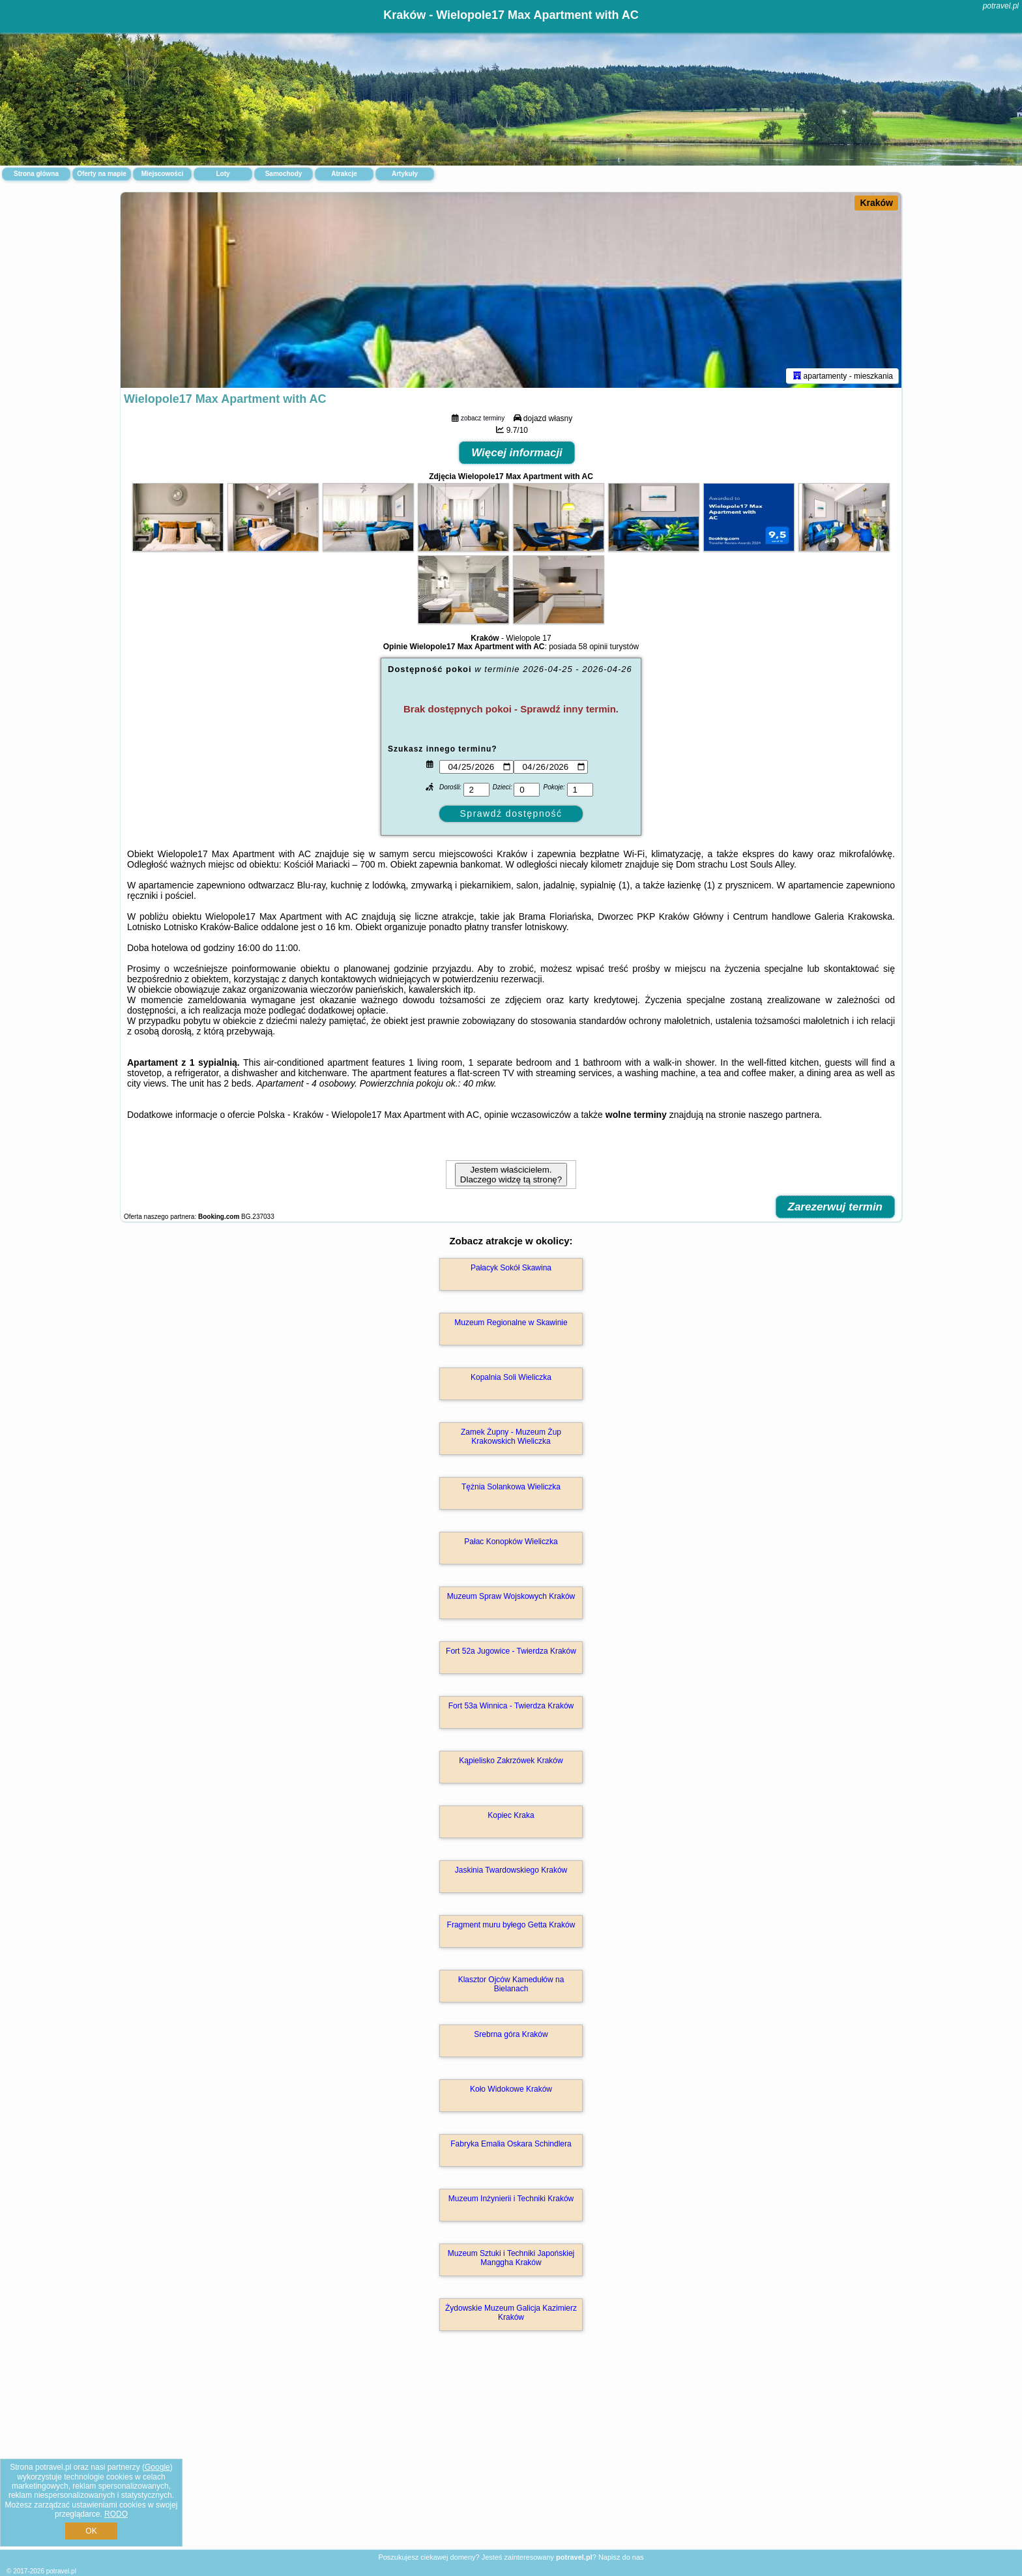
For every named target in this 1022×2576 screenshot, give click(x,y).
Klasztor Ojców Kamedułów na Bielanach (511, 1984)
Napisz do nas (621, 2557)
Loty (222, 173)
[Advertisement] (511, 2454)
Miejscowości (162, 173)
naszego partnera (783, 1114)
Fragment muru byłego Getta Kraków (511, 1924)
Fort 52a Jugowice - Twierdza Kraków (511, 1651)
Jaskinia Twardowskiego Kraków (511, 1870)
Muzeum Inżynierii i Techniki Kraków (511, 2198)
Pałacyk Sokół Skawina (511, 1267)
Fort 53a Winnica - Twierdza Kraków (511, 1705)
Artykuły (405, 173)
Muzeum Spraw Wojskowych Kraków (511, 1596)
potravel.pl (1001, 5)
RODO (116, 2514)
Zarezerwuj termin (835, 1207)
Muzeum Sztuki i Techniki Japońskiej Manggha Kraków (511, 2258)
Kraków (876, 203)
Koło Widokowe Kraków (511, 2089)
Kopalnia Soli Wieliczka (511, 1377)
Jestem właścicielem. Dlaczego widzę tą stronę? (511, 1174)
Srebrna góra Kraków (511, 2034)
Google (157, 2467)
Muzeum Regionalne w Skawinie (510, 1322)
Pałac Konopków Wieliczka (510, 1541)
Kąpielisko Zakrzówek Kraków (510, 1760)
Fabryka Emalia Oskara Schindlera (510, 2143)
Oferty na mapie (101, 173)
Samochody (283, 173)
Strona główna (36, 173)
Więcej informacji (516, 452)
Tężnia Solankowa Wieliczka (511, 1486)
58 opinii (593, 646)
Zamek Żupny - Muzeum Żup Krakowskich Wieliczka (511, 1436)
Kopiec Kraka (511, 1815)
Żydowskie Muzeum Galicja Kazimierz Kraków (511, 2313)
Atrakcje (344, 173)
